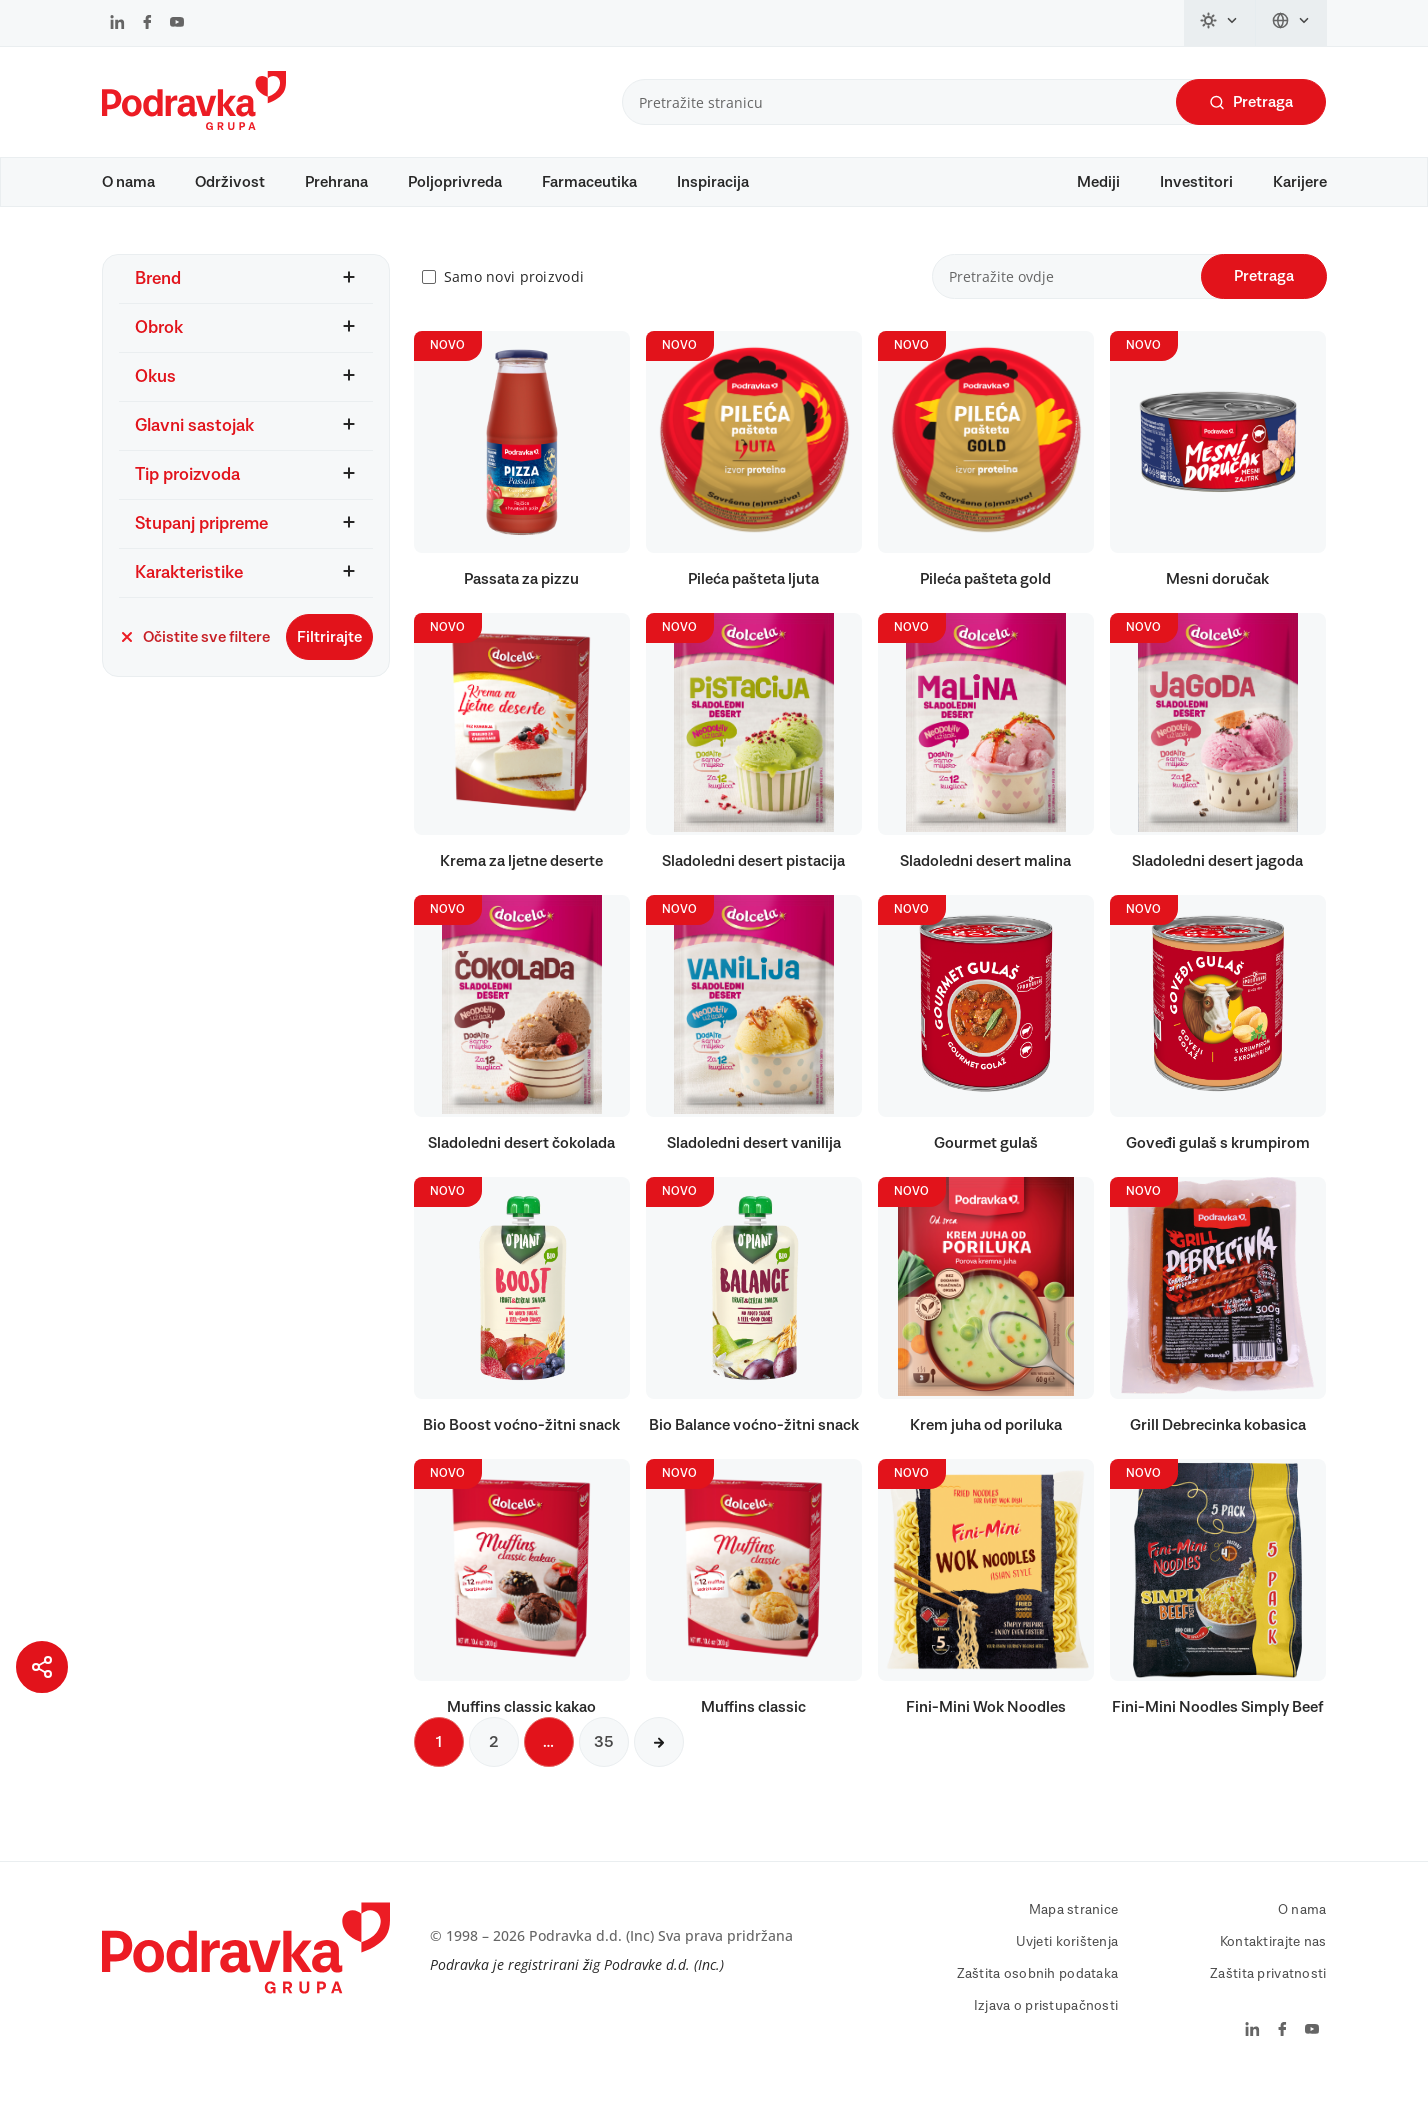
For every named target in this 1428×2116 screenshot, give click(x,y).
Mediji (1098, 182)
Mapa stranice (1074, 1939)
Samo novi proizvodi (514, 305)
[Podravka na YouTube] (177, 24)
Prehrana (336, 182)
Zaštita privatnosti (1268, 2003)
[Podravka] (194, 125)
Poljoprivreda (455, 182)
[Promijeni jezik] (1291, 23)
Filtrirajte (329, 665)
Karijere (1300, 182)
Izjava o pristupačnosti (1046, 2035)
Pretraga (1251, 102)
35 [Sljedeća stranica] (604, 1771)
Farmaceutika (589, 182)
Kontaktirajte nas (1273, 1971)
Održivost (230, 182)
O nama (128, 182)
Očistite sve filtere (194, 665)
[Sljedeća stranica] (659, 1771)
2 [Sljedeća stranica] (494, 1771)
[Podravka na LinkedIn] (117, 24)
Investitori (1196, 182)
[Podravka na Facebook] (147, 24)
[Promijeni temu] (1220, 23)
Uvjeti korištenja (1067, 1971)
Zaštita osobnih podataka (1038, 2003)
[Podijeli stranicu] (42, 1667)
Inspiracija (713, 182)
